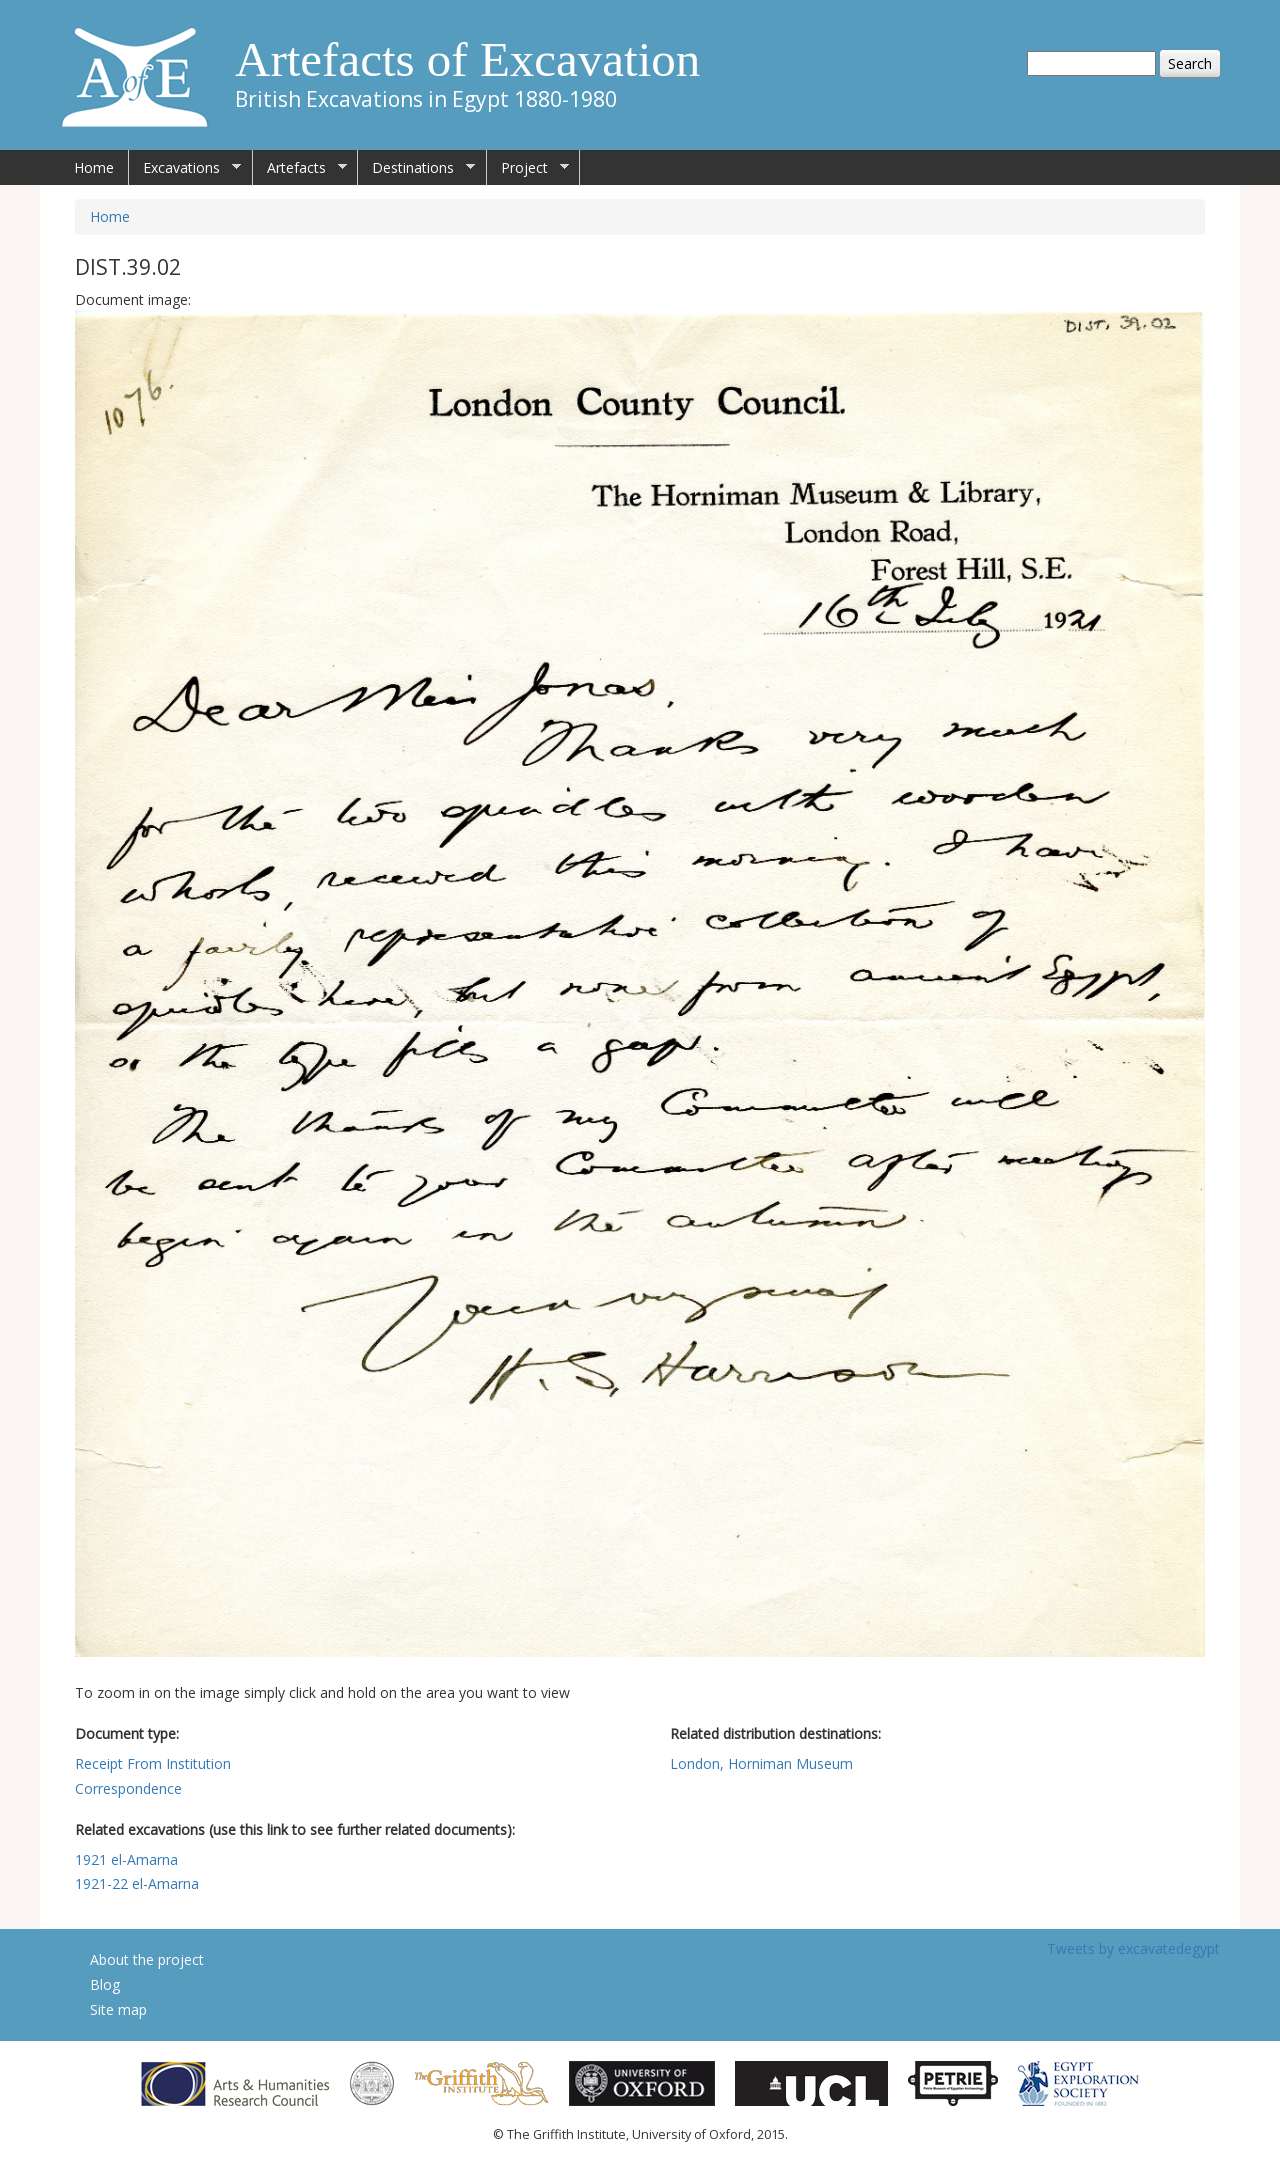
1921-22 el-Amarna (137, 1883)
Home (94, 167)
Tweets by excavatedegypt (1133, 1948)
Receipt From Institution (153, 1763)
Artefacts (300, 168)
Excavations (185, 168)
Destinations (416, 168)
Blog (105, 1984)
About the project (147, 1959)
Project (528, 168)
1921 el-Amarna (126, 1859)
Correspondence (128, 1788)
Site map (118, 2009)
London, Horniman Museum (761, 1763)
